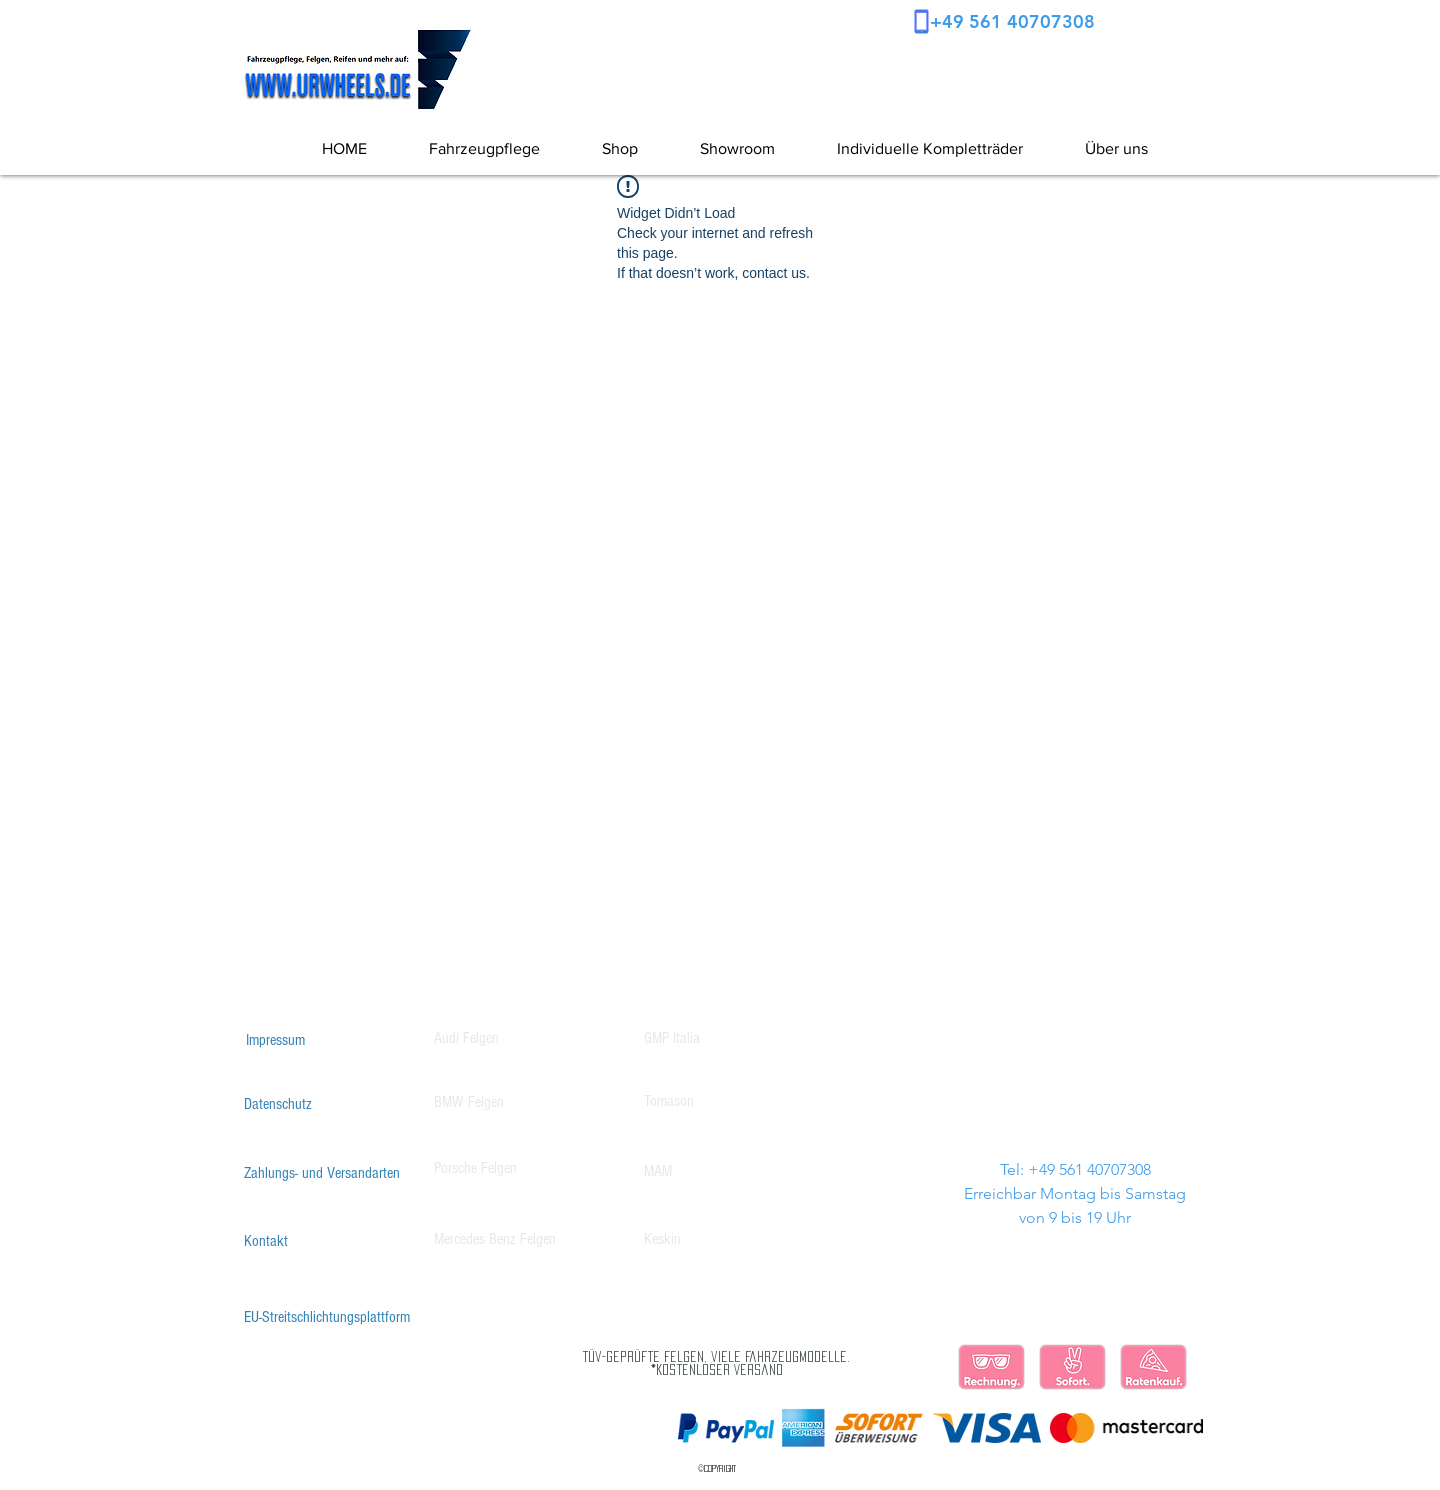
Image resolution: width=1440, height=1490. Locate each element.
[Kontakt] (266, 1241)
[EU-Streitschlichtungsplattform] (327, 1317)
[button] (1100, 149)
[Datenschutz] (278, 1104)
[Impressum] (275, 1040)
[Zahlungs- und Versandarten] (322, 1173)
